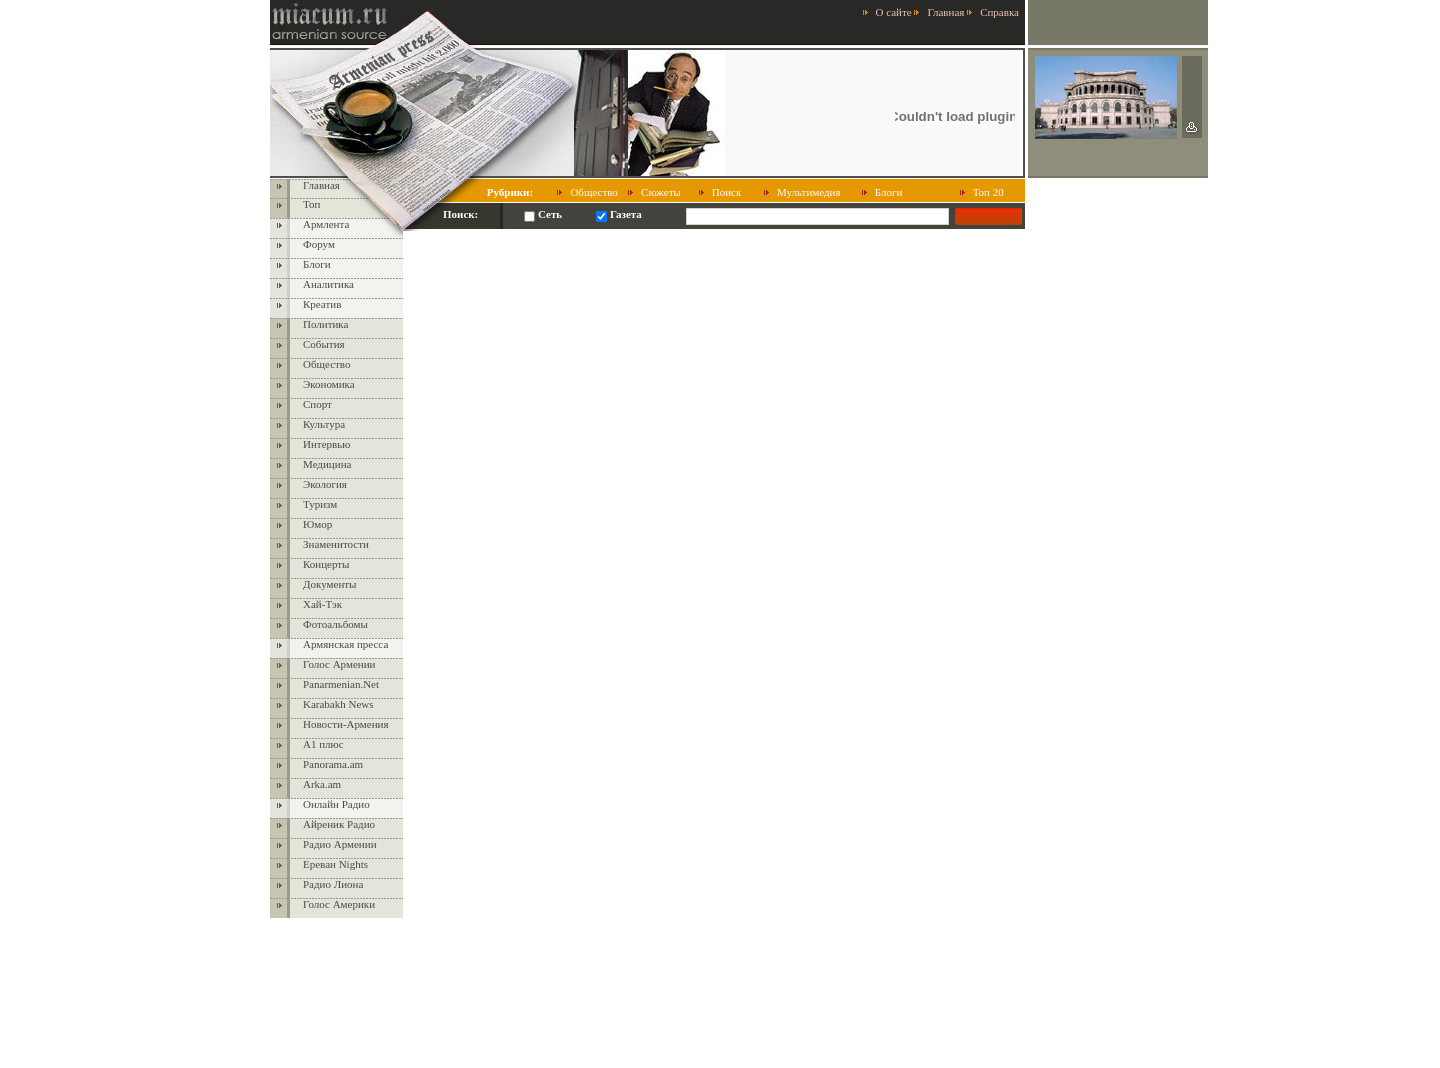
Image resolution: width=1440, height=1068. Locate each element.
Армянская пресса (345, 644)
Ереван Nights (335, 864)
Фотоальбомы (335, 624)
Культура (324, 424)
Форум (319, 244)
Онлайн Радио (336, 804)
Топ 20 (988, 192)
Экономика (329, 384)
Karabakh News (338, 704)
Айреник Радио (339, 824)
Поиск (727, 192)
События (324, 344)
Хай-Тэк (322, 604)
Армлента (326, 224)
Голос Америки (339, 904)
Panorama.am (333, 764)
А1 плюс (323, 744)
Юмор (317, 524)
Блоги (889, 192)
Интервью (326, 444)
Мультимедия (809, 192)
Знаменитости (336, 544)
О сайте (894, 12)
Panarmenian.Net (341, 684)
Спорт (317, 404)
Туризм (320, 504)
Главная (945, 12)
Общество (593, 192)
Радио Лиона (333, 884)
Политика (325, 324)
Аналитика (328, 284)
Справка (999, 12)
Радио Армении (340, 844)
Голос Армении (339, 664)
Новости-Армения (346, 724)
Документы (329, 584)
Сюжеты (661, 192)
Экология (325, 484)
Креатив (322, 304)
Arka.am (322, 784)
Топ (311, 204)
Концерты (326, 564)
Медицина (327, 464)
